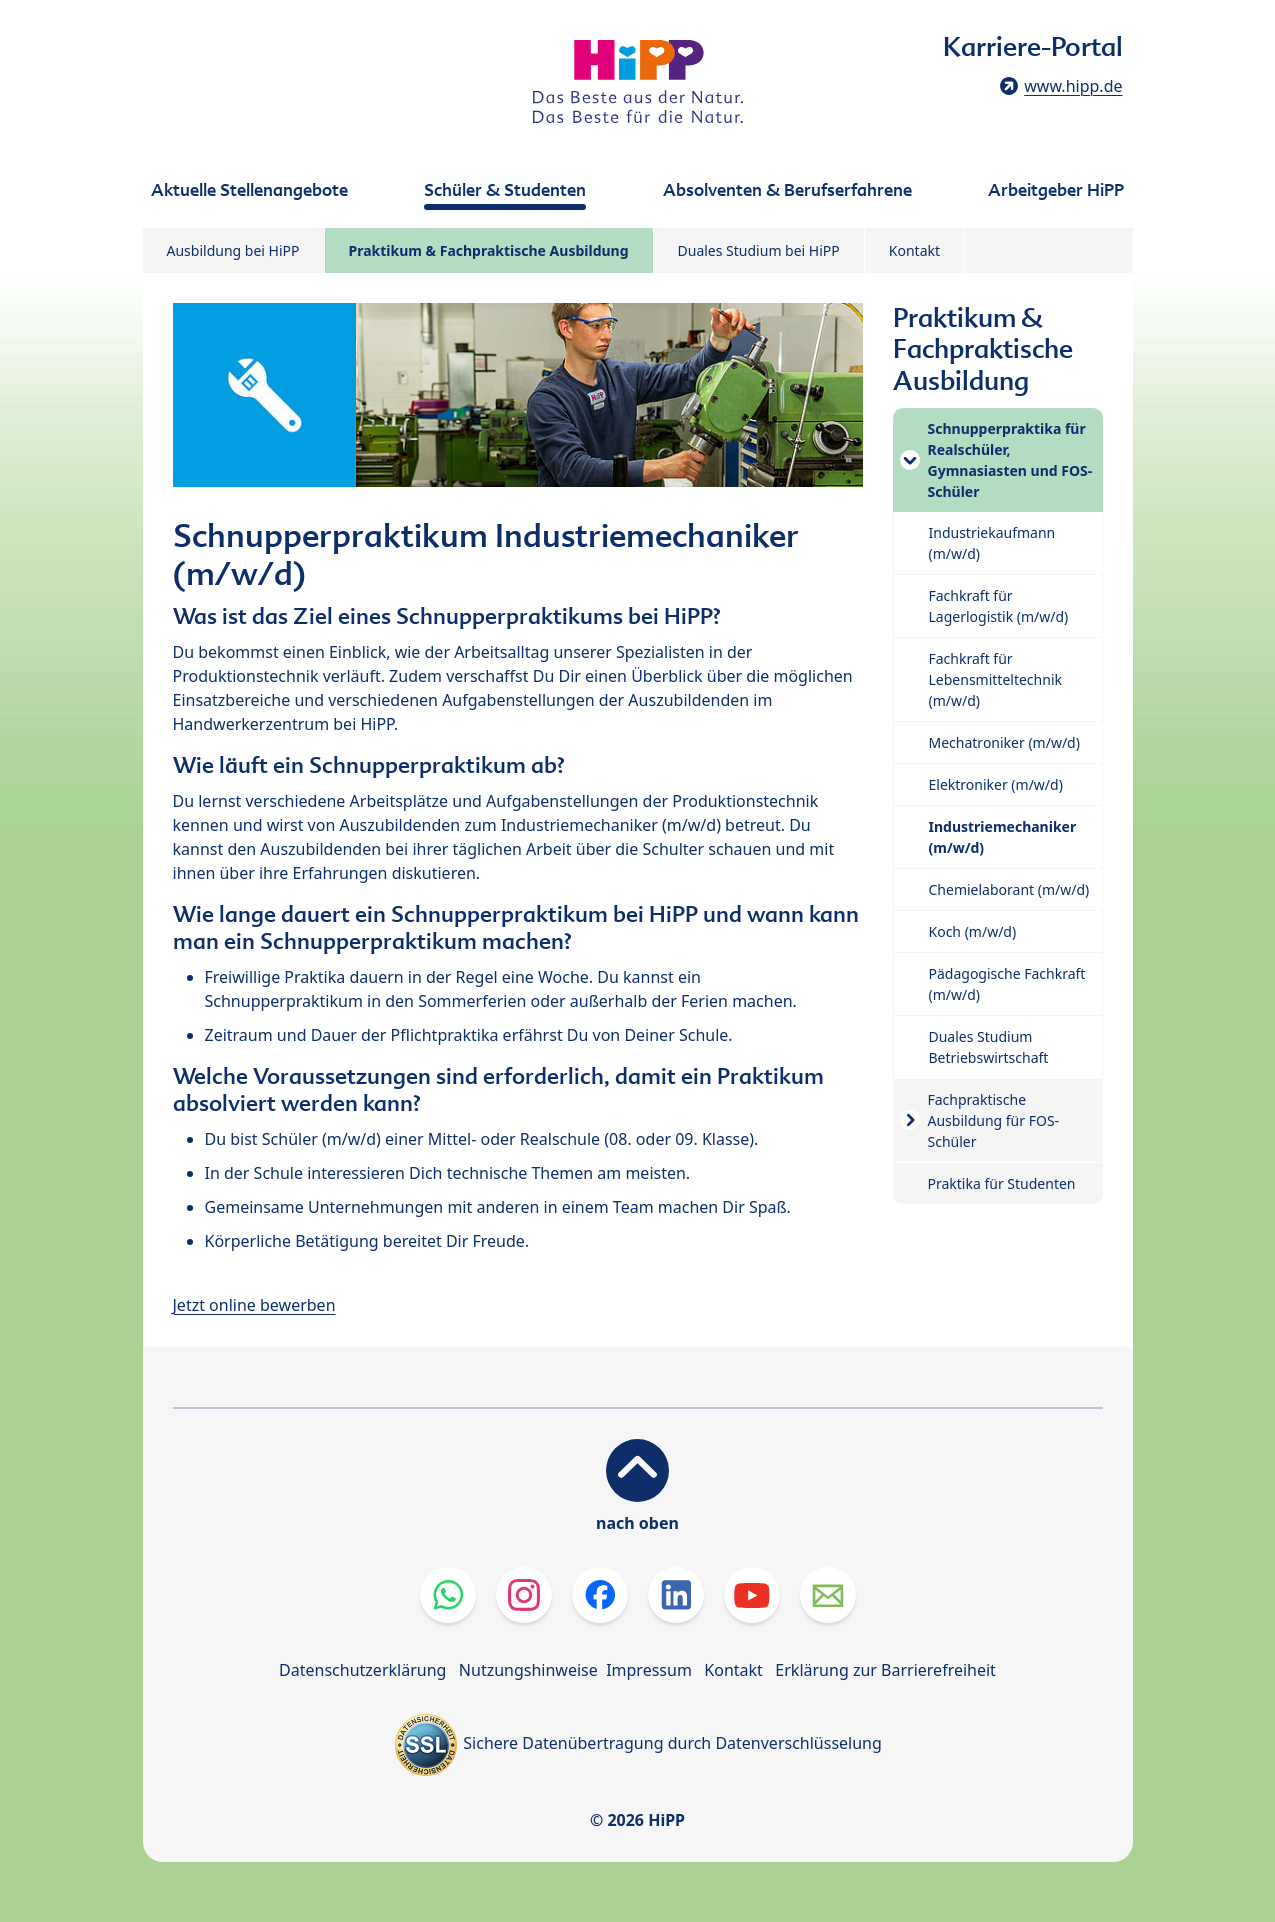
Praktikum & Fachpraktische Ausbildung (489, 250)
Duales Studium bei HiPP (759, 250)
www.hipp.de (1073, 86)
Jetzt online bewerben (254, 1305)
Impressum (649, 1670)
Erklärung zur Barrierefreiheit (885, 1670)
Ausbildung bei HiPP (233, 250)
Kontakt (914, 250)
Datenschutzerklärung (362, 1670)
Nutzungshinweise (528, 1670)
